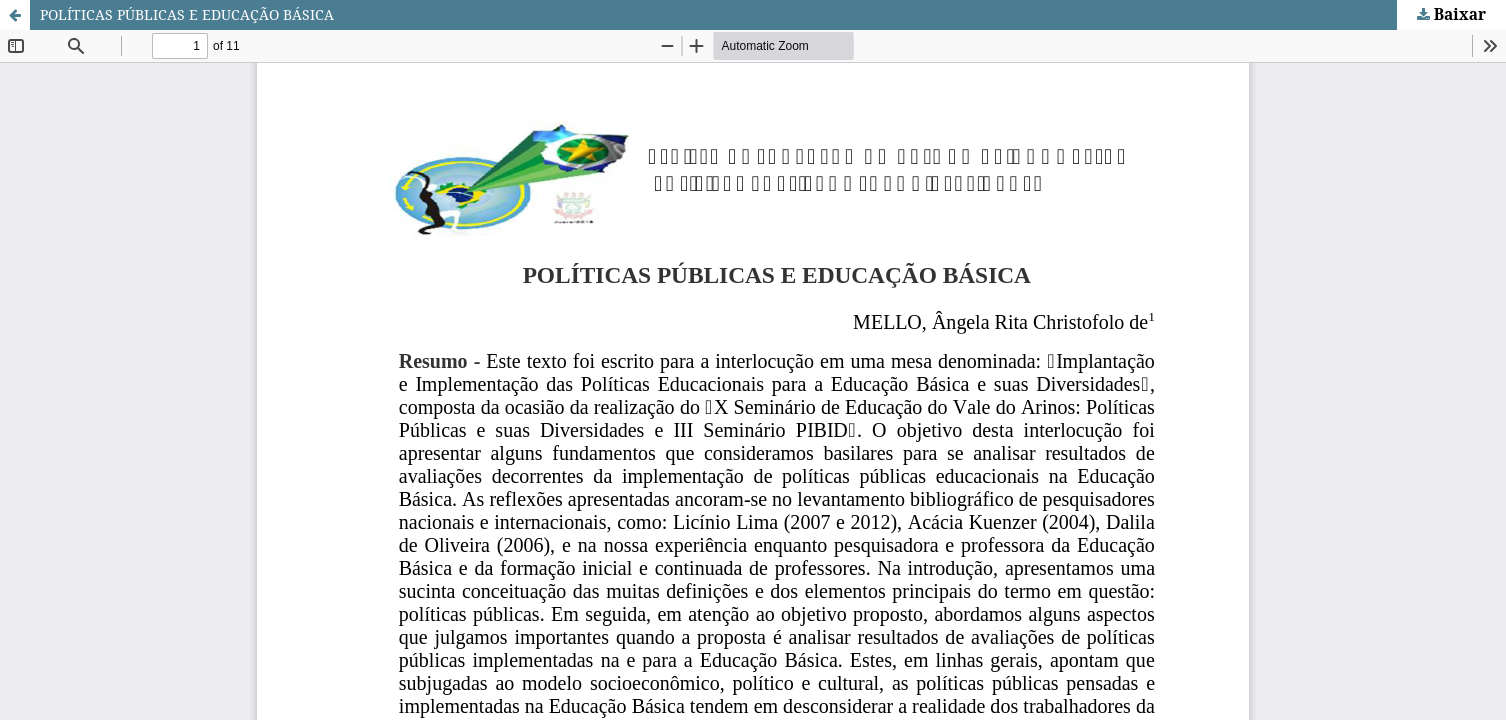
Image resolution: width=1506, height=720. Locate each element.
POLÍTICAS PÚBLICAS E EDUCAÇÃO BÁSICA (187, 14)
